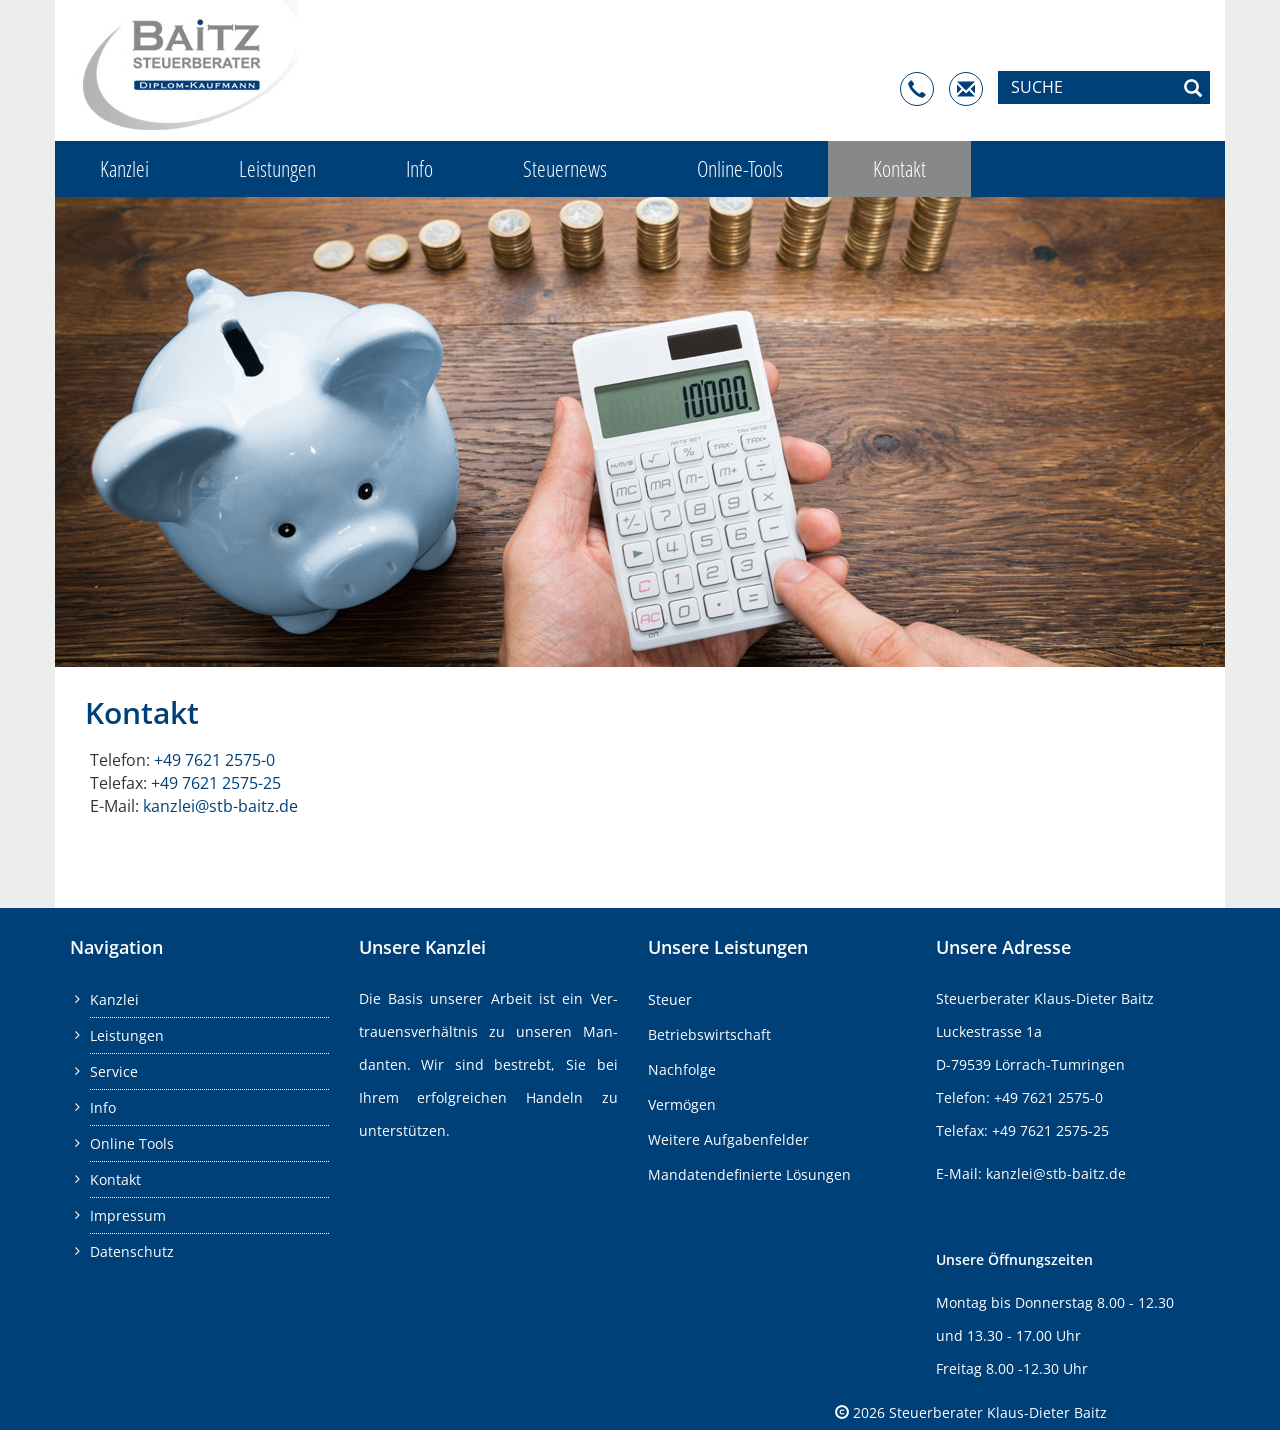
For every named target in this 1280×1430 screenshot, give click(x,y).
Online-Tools (740, 168)
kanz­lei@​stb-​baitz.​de (220, 806)
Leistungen (277, 168)
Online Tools (132, 1143)
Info (419, 168)
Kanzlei (124, 168)
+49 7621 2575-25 (216, 783)
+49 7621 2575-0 (214, 760)
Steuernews (565, 168)
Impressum (128, 1215)
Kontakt (899, 168)
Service (114, 1071)
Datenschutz (132, 1251)
